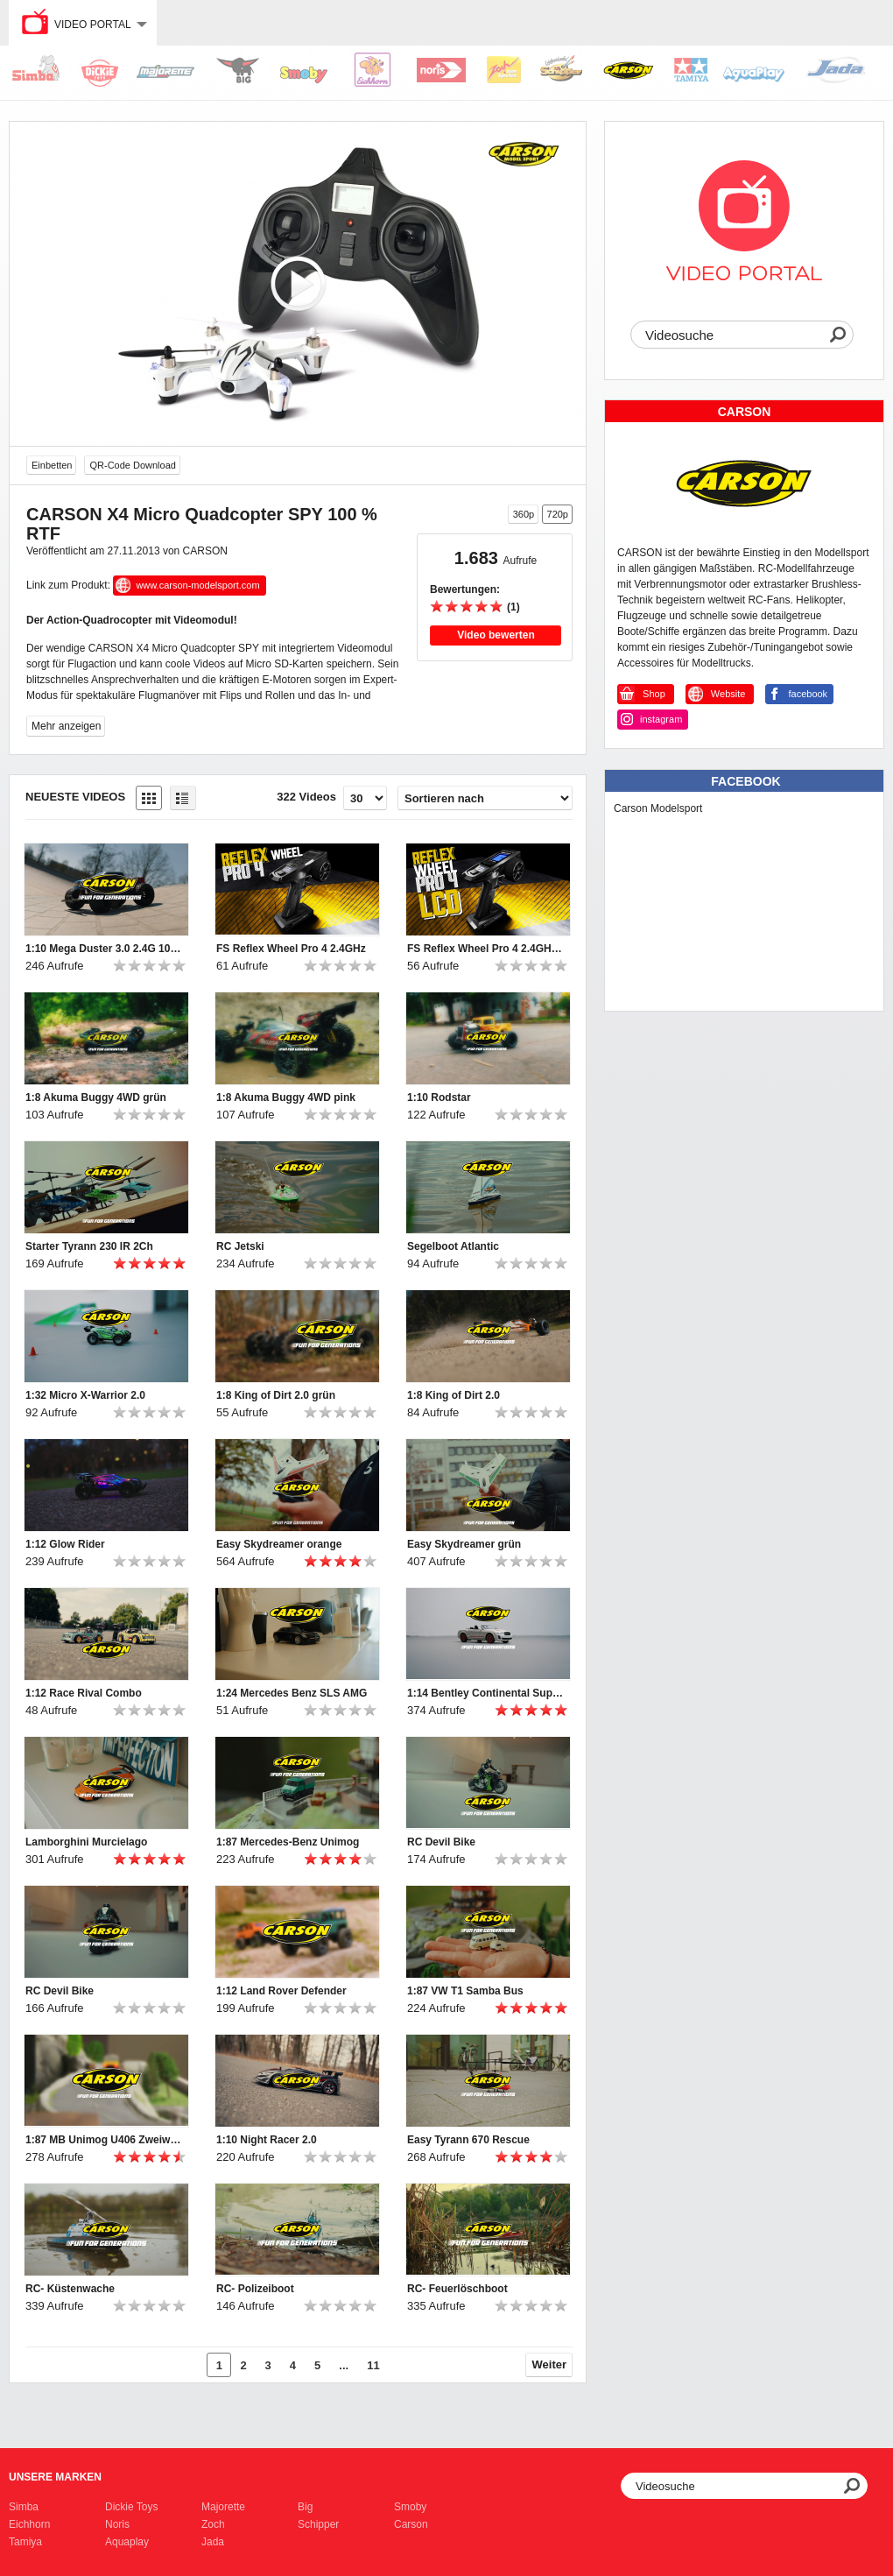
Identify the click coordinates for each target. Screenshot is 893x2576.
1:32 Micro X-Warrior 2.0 (85, 1395)
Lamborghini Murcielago (86, 1842)
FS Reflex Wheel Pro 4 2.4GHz (291, 948)
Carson (411, 2524)
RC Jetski (240, 1246)
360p (523, 514)
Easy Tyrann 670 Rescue (468, 2140)
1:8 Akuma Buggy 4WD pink (285, 1097)
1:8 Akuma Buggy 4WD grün (95, 1097)
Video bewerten (495, 635)
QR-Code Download (132, 465)
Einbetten (52, 465)
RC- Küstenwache (70, 2289)
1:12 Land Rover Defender (281, 1991)
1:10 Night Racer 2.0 (266, 2140)
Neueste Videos (75, 796)
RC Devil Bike (441, 1842)
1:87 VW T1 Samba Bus (465, 1991)
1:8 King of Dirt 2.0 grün (275, 1395)
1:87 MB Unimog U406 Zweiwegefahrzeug (104, 2140)
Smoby (410, 2507)
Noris (117, 2524)
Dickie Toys (131, 2507)
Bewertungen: (465, 589)
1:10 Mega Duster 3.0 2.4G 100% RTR (104, 948)
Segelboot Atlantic (453, 1246)
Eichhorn (29, 2524)
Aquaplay (127, 2542)
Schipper (318, 2524)
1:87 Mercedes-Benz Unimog (287, 1842)
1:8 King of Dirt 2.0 (453, 1395)
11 (373, 2365)
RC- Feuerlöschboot (457, 2289)
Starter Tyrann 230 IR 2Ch (89, 1246)
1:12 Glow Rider (65, 1544)
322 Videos (306, 796)
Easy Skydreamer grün (464, 1544)
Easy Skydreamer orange (278, 1544)
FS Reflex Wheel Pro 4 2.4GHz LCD (486, 948)
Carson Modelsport (658, 808)
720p (557, 514)
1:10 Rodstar (439, 1097)
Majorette (223, 2507)
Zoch (213, 2524)
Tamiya (25, 2542)
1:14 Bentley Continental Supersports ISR (486, 1693)
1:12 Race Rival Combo (83, 1693)
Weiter (549, 2364)
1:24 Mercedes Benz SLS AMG (291, 1693)
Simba (24, 2507)
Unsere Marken (55, 2477)
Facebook (745, 781)
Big (305, 2507)
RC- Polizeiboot (255, 2289)
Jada (212, 2542)
